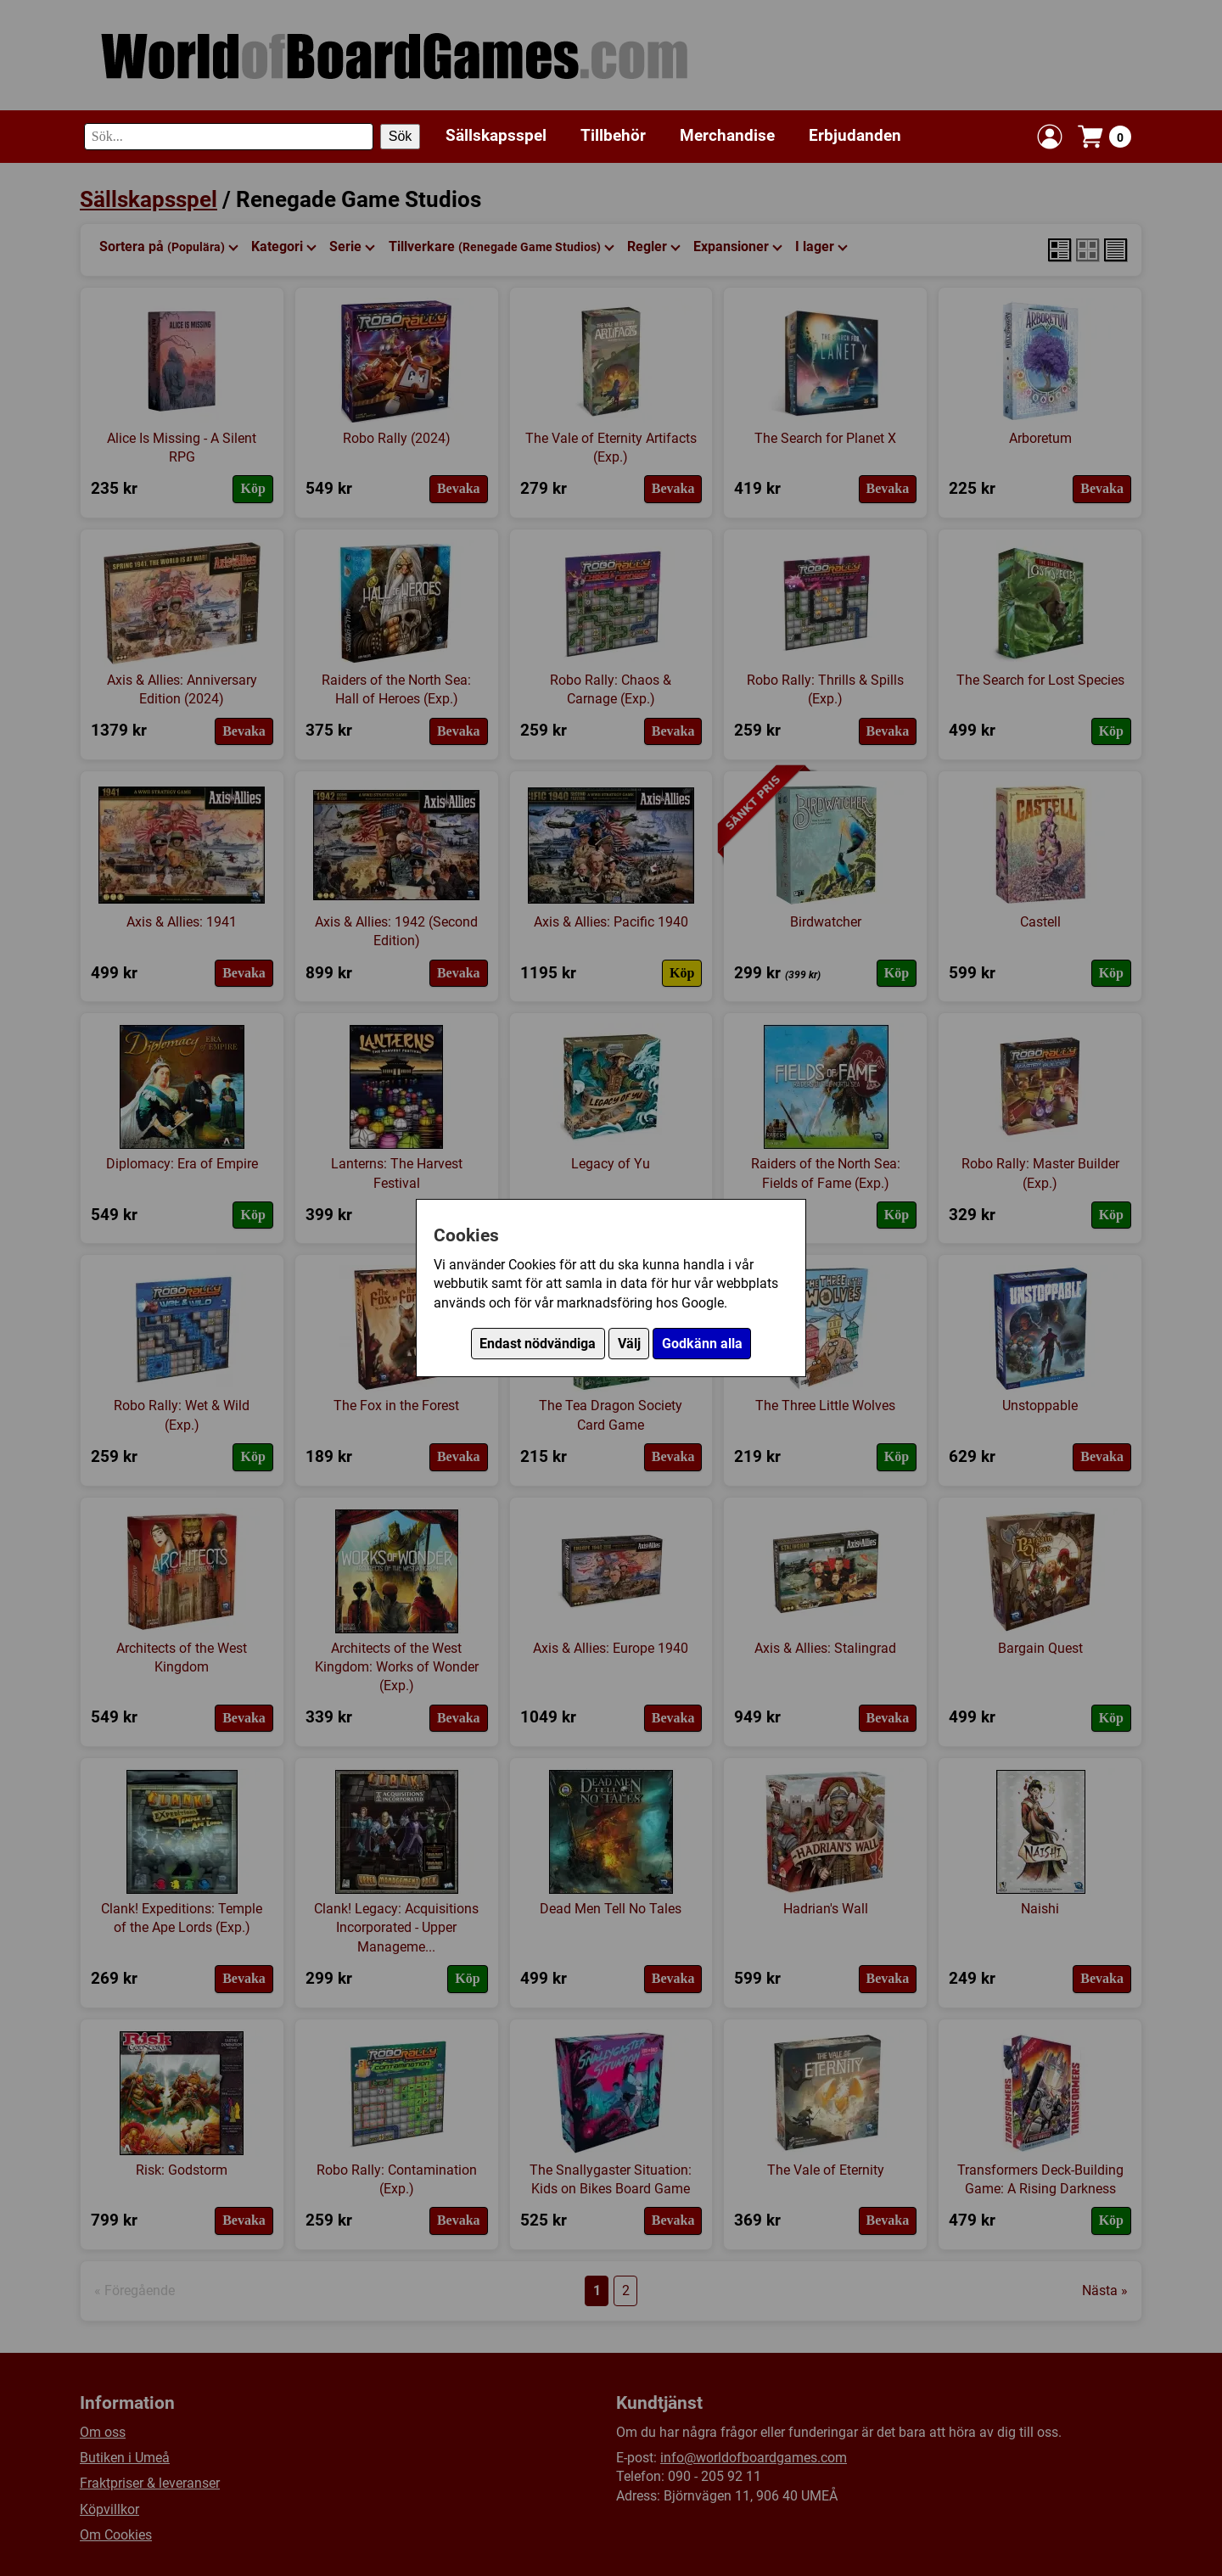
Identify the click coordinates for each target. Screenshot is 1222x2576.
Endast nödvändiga (537, 1344)
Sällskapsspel (496, 135)
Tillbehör (613, 135)
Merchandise (727, 135)
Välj (629, 1344)
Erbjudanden (855, 135)
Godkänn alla (702, 1344)
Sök (400, 136)
